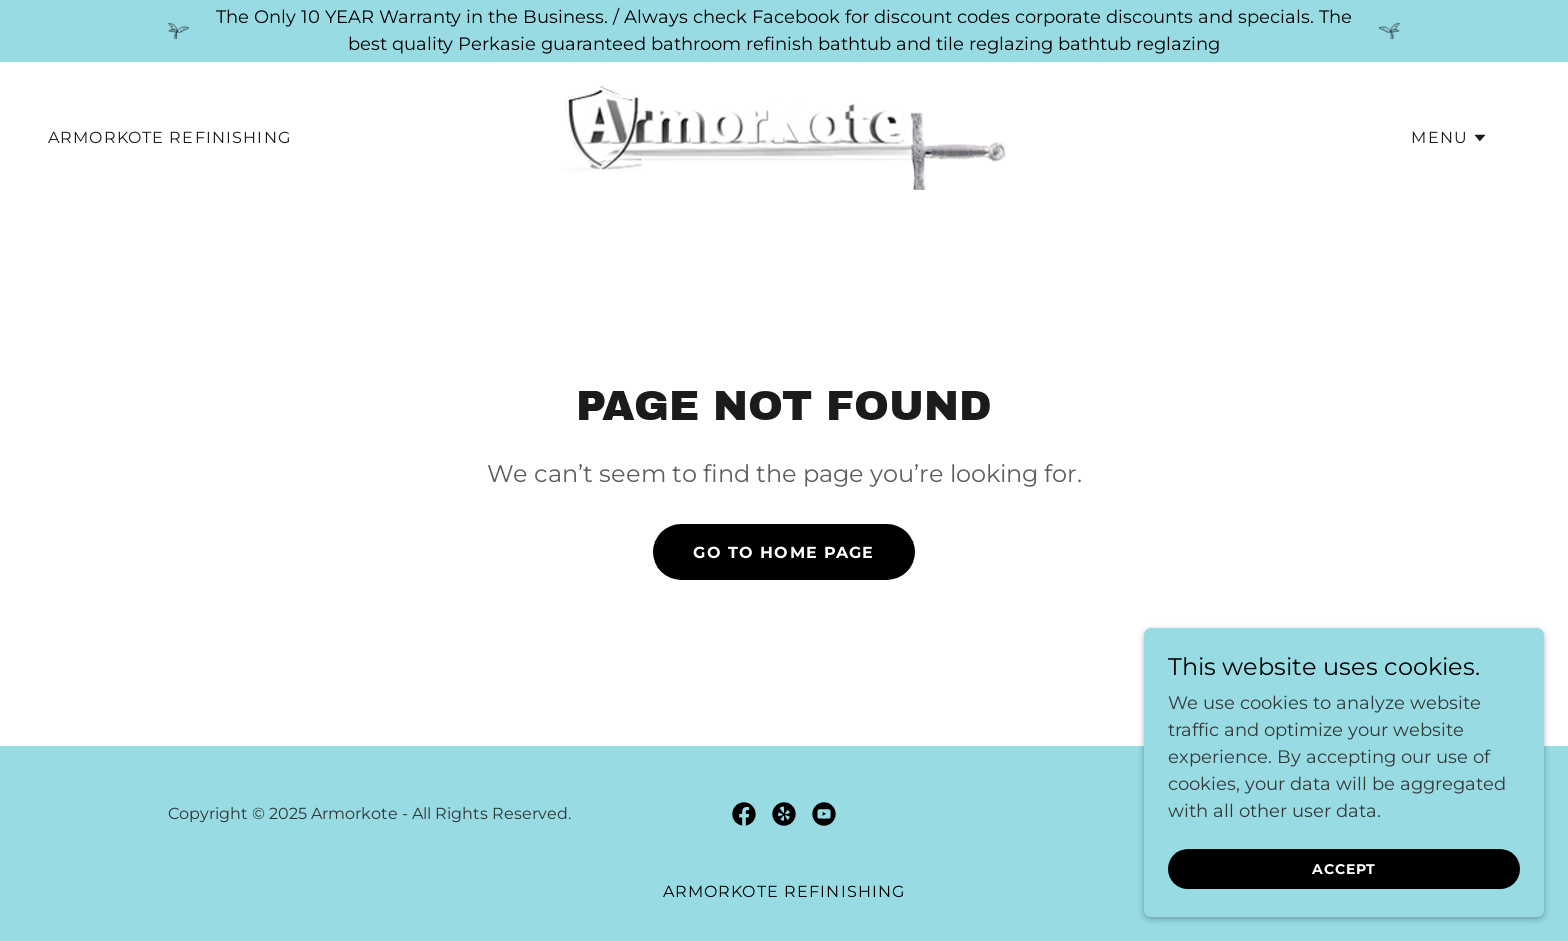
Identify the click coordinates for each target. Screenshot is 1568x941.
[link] (784, 137)
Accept (1344, 869)
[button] (1449, 138)
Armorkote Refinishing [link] (169, 137)
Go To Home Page (783, 552)
